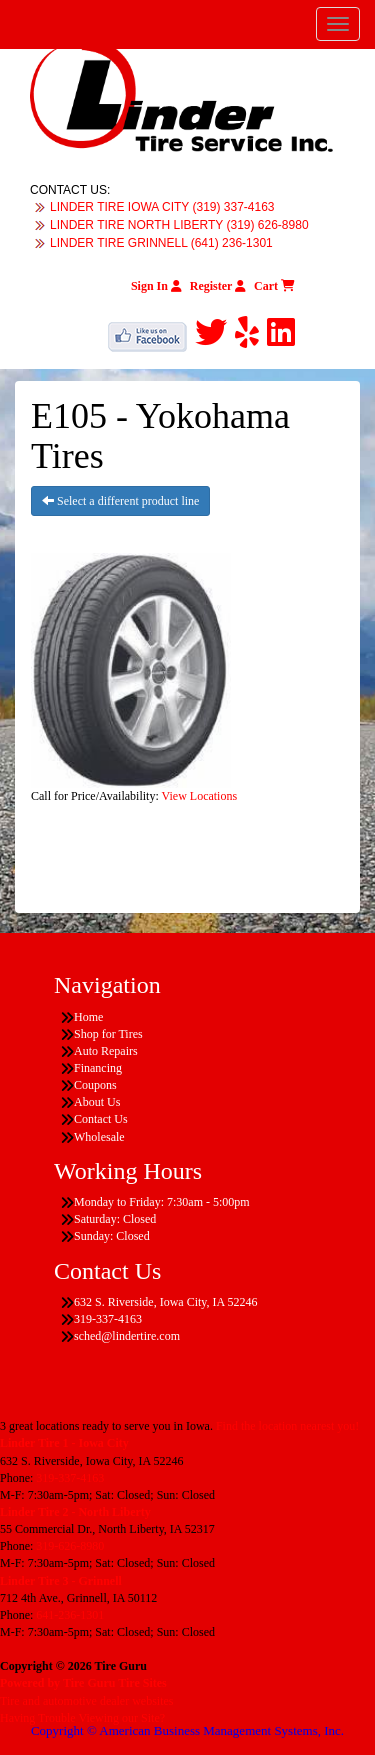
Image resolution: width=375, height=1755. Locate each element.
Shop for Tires (108, 1034)
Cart (274, 286)
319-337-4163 (70, 1478)
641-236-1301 (70, 1615)
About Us (97, 1102)
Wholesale (99, 1137)
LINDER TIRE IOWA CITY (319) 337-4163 (162, 207)
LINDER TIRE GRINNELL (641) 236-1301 (161, 243)
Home (88, 1017)
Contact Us (101, 1119)
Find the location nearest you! (287, 1426)
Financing (98, 1068)
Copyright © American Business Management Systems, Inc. (187, 1730)
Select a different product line (120, 501)
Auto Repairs (106, 1051)
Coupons (95, 1085)
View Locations (200, 796)
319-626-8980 (70, 1546)
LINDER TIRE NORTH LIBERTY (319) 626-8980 (179, 225)
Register (218, 286)
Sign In (156, 286)
